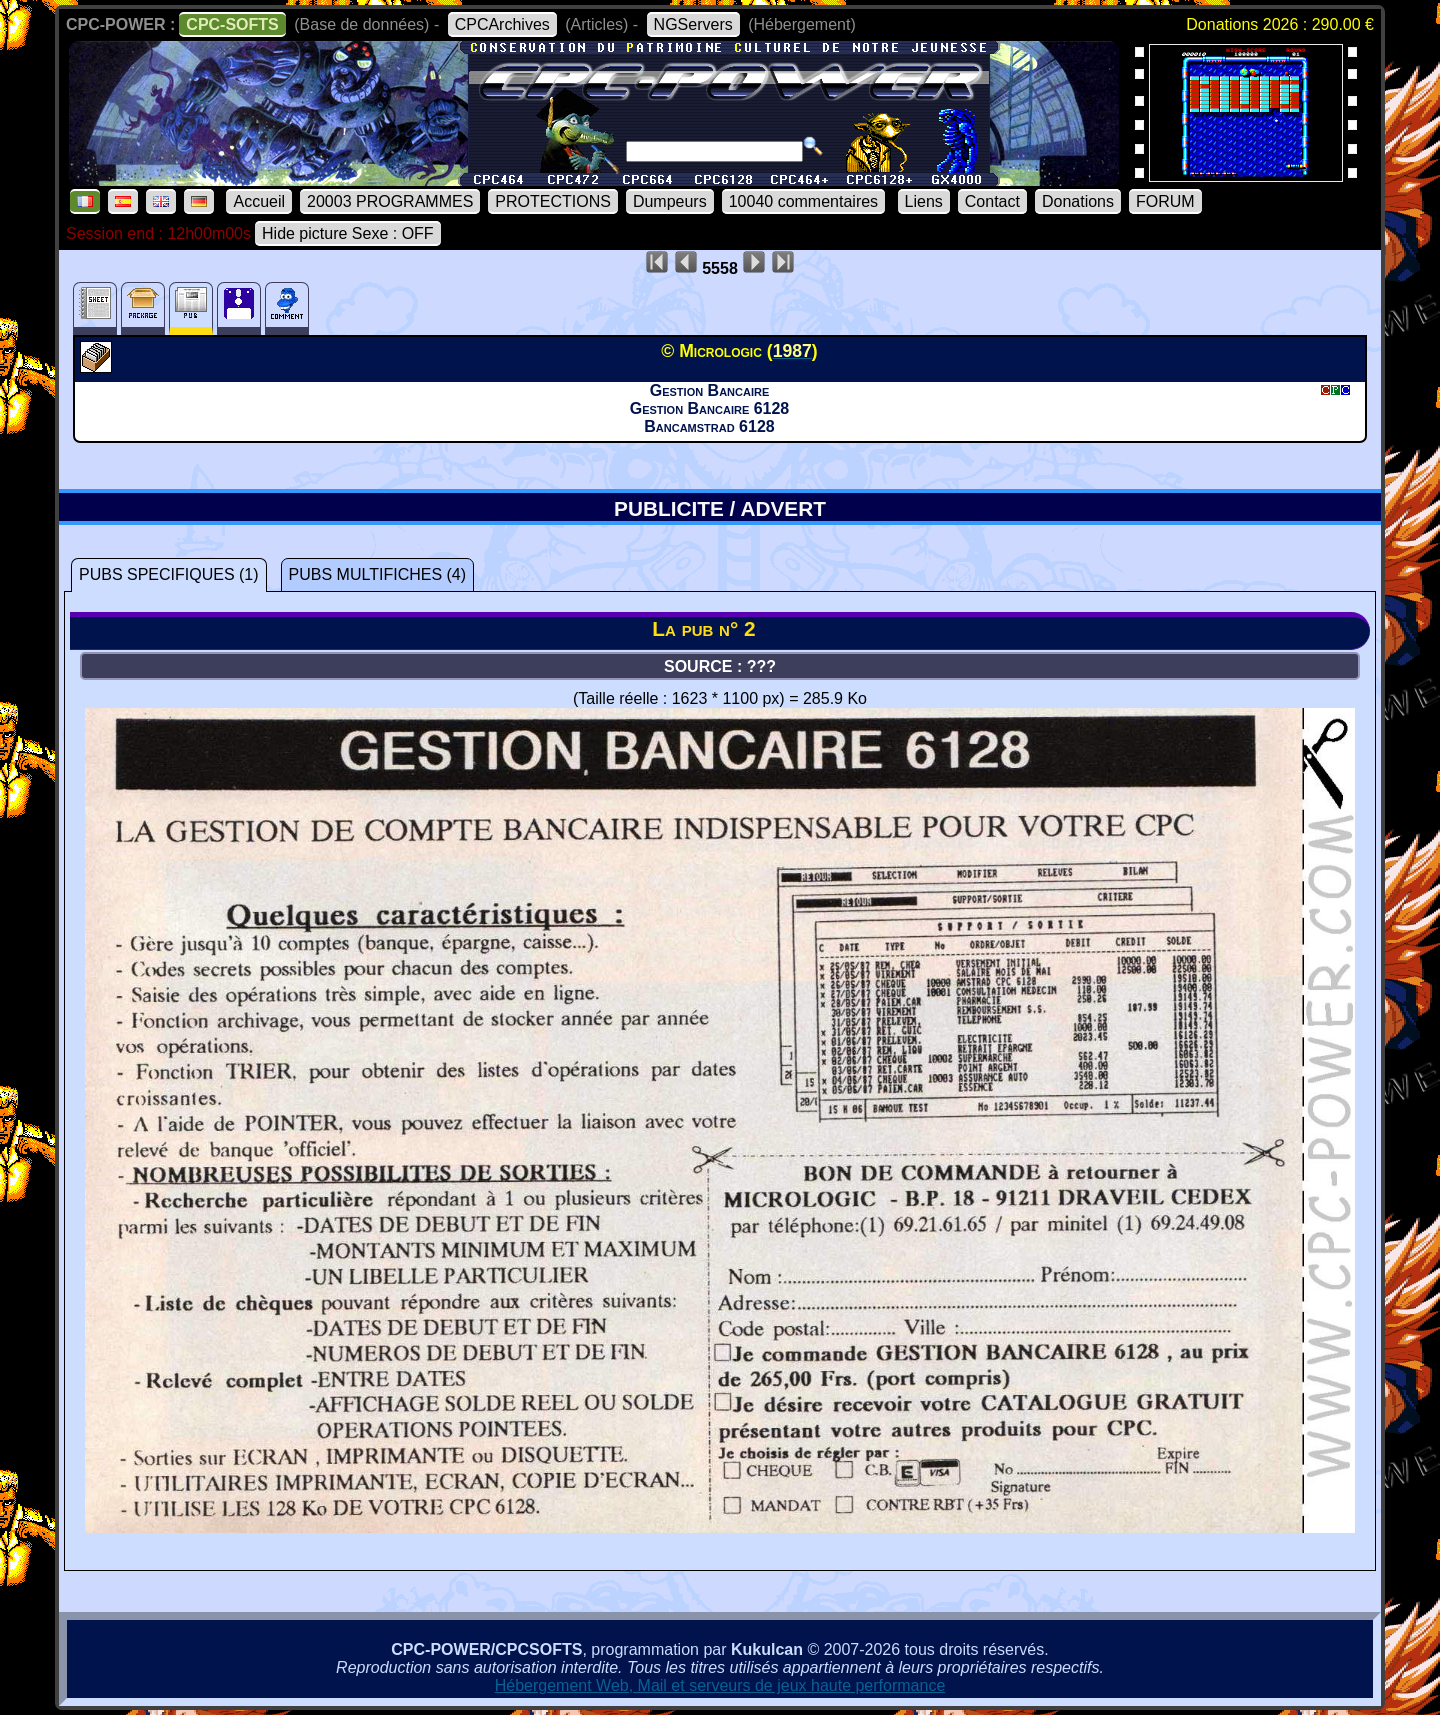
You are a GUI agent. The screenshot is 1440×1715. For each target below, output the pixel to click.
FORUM (1165, 201)
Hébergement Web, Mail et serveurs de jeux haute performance (720, 1685)
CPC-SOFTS (232, 24)
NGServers (693, 24)
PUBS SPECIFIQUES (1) (169, 574)
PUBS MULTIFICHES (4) (378, 574)
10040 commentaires (803, 201)
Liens (924, 201)
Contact (992, 201)
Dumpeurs (670, 201)
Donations (1078, 201)
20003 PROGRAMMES (390, 201)
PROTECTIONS (553, 201)
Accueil (259, 201)
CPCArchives (502, 24)
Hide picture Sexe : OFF (348, 233)
